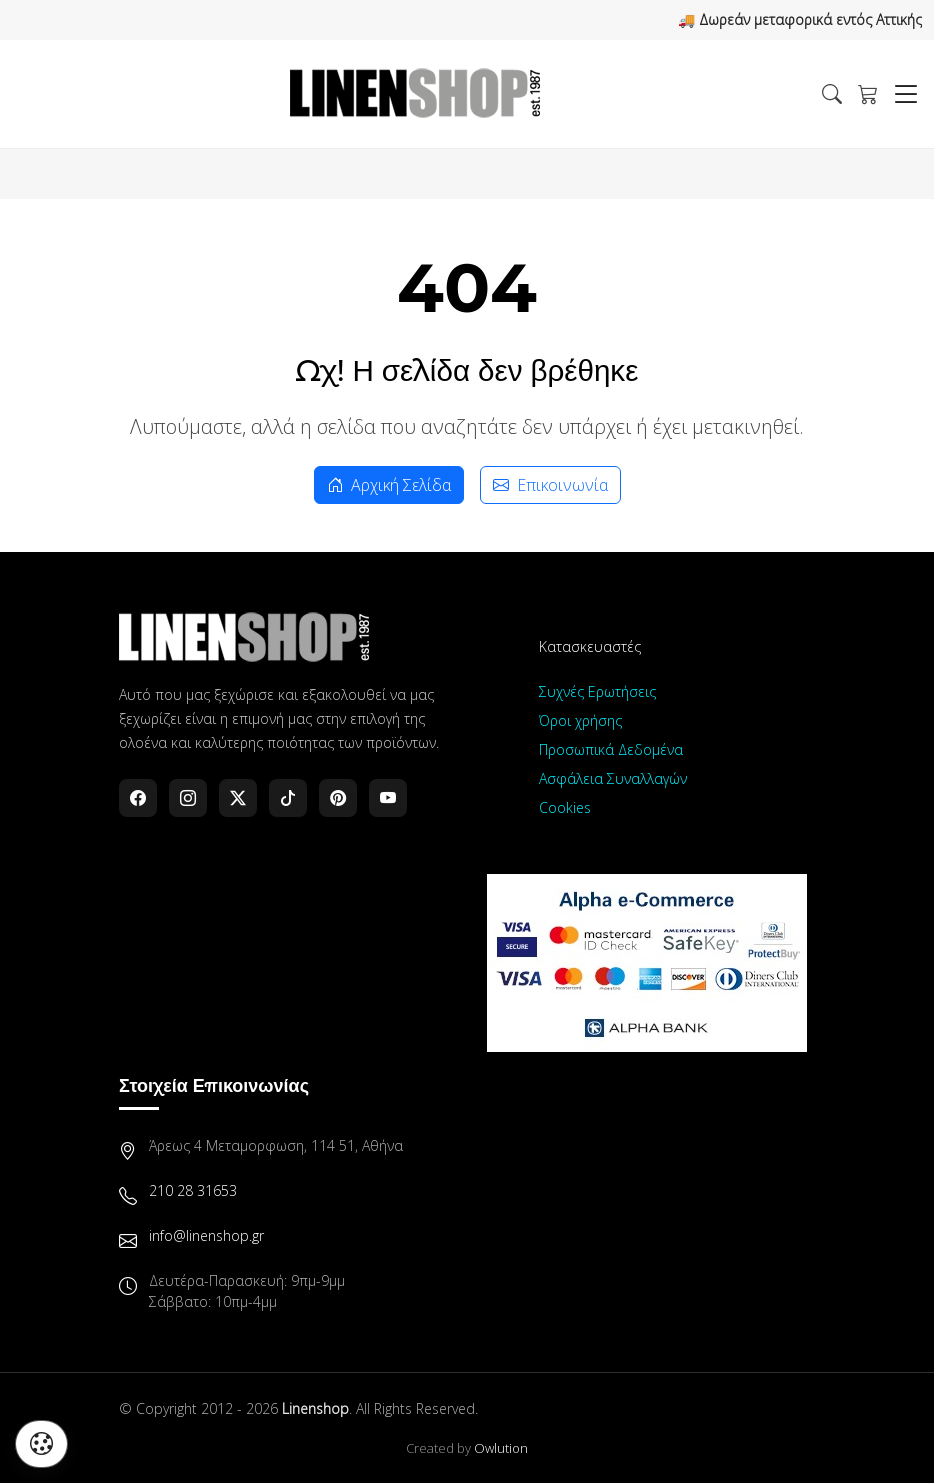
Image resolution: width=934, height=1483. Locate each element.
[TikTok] (288, 798)
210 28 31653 (193, 1190)
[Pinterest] (338, 798)
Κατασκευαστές (590, 646)
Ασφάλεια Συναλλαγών (613, 778)
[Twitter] (238, 798)
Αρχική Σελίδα (389, 485)
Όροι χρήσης (580, 720)
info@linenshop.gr (206, 1235)
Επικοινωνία (550, 485)
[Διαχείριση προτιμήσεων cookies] (41, 1444)
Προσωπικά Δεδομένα (611, 749)
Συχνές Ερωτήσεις (597, 691)
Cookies (565, 807)
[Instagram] (188, 798)
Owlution (501, 1448)
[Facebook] (138, 798)
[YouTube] (388, 798)
